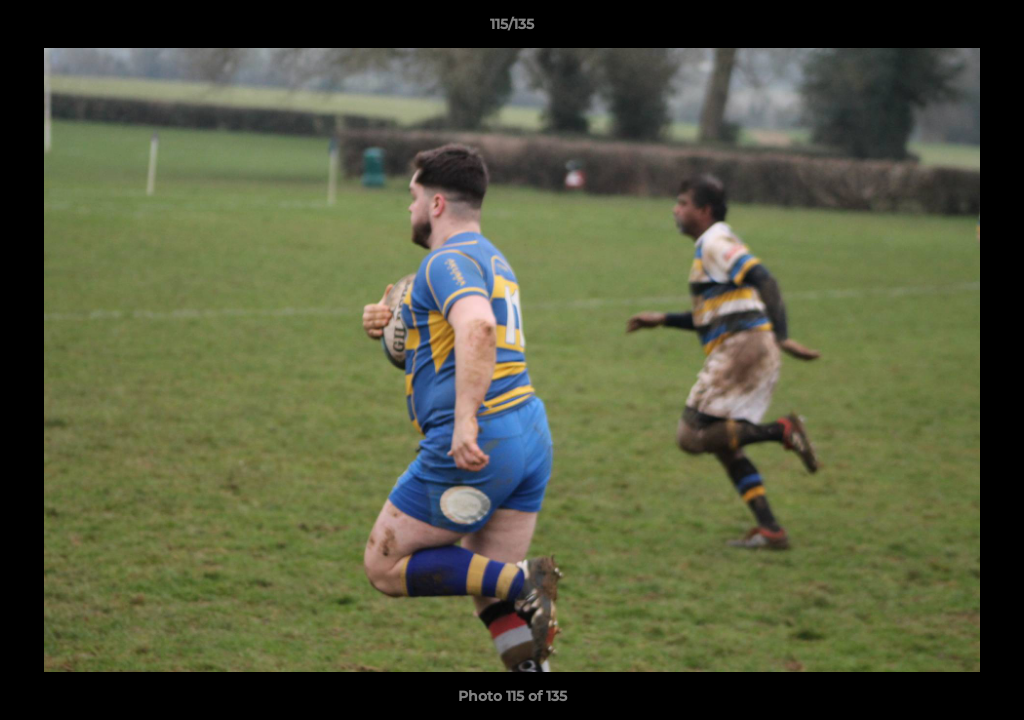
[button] (988, 29)
